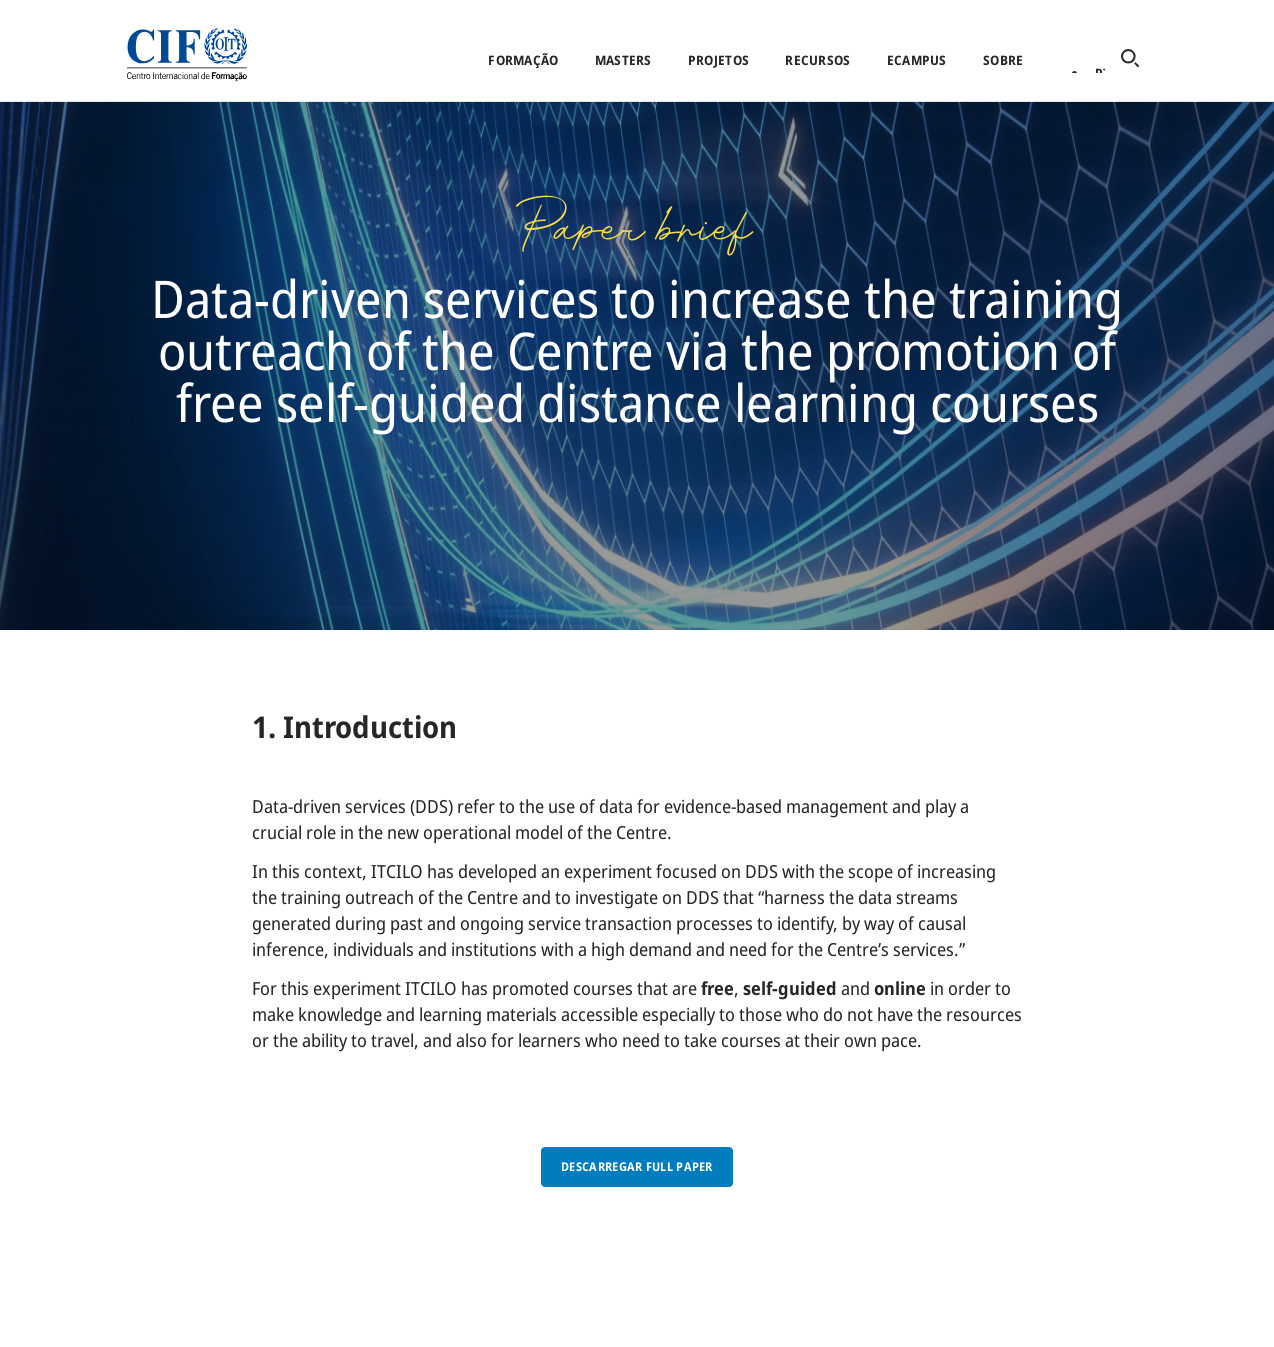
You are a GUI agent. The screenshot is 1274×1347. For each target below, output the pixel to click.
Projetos (718, 60)
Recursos (817, 60)
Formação (523, 60)
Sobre (1003, 60)
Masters (623, 60)
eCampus (917, 60)
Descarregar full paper (637, 1166)
